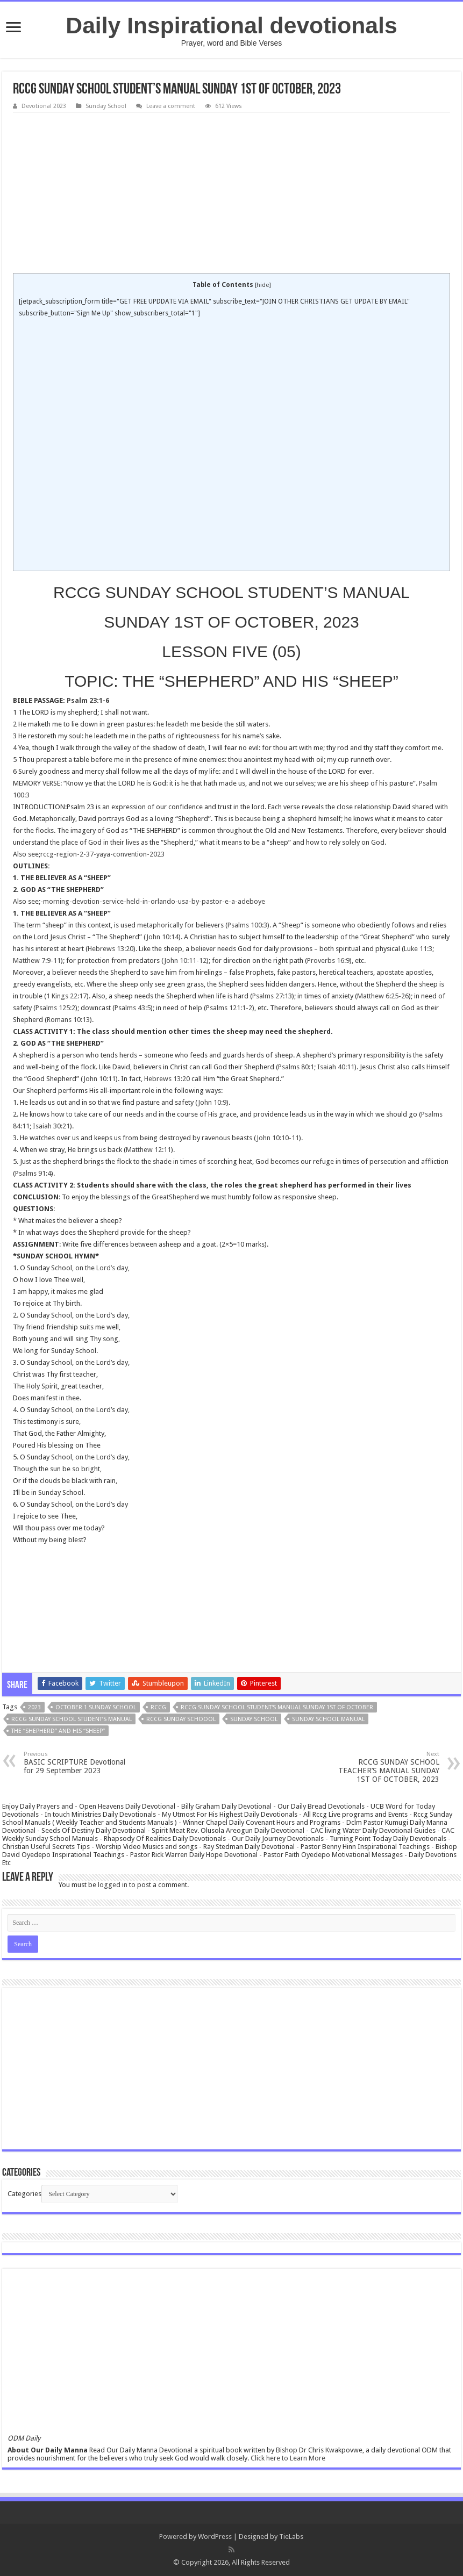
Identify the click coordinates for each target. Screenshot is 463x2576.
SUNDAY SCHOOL (253, 1719)
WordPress (215, 2536)
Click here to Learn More (288, 2458)
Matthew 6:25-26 (383, 996)
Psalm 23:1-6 (88, 700)
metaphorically (160, 925)
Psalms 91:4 (33, 1173)
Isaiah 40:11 (335, 1067)
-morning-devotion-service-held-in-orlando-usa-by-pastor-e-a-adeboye (152, 901)
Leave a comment (170, 106)
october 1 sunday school (95, 1707)
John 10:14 (162, 937)
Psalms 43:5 (133, 1008)
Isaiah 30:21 (51, 1126)
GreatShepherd (175, 1197)
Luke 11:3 (418, 949)
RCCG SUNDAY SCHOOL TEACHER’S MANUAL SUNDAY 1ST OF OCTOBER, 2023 (384, 1767)
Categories (24, 2194)
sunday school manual (328, 1719)
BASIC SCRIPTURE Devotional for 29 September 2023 (79, 1763)
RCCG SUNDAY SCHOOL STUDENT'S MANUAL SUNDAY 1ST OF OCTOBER (277, 1707)
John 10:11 (99, 1079)
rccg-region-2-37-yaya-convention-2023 (102, 854)
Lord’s (105, 1268)
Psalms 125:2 (55, 1008)
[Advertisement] (231, 193)
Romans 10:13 (68, 1020)
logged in (112, 1885)
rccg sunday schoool (181, 1719)
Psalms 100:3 (247, 925)
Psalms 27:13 (272, 996)
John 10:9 (212, 1102)
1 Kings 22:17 (66, 996)
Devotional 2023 (44, 106)
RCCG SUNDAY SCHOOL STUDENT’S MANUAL (71, 1719)
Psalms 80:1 (296, 1067)
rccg (158, 1707)
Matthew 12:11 (148, 1150)
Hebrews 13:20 (110, 949)
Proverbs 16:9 (328, 960)
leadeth (177, 724)
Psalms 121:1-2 (229, 1008)
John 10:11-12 (185, 960)
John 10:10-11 (278, 1138)
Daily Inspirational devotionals (231, 25)
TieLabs (291, 2536)
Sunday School (106, 106)
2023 (34, 1707)
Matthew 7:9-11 (37, 960)
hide (263, 285)
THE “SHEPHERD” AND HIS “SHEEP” (58, 1731)
